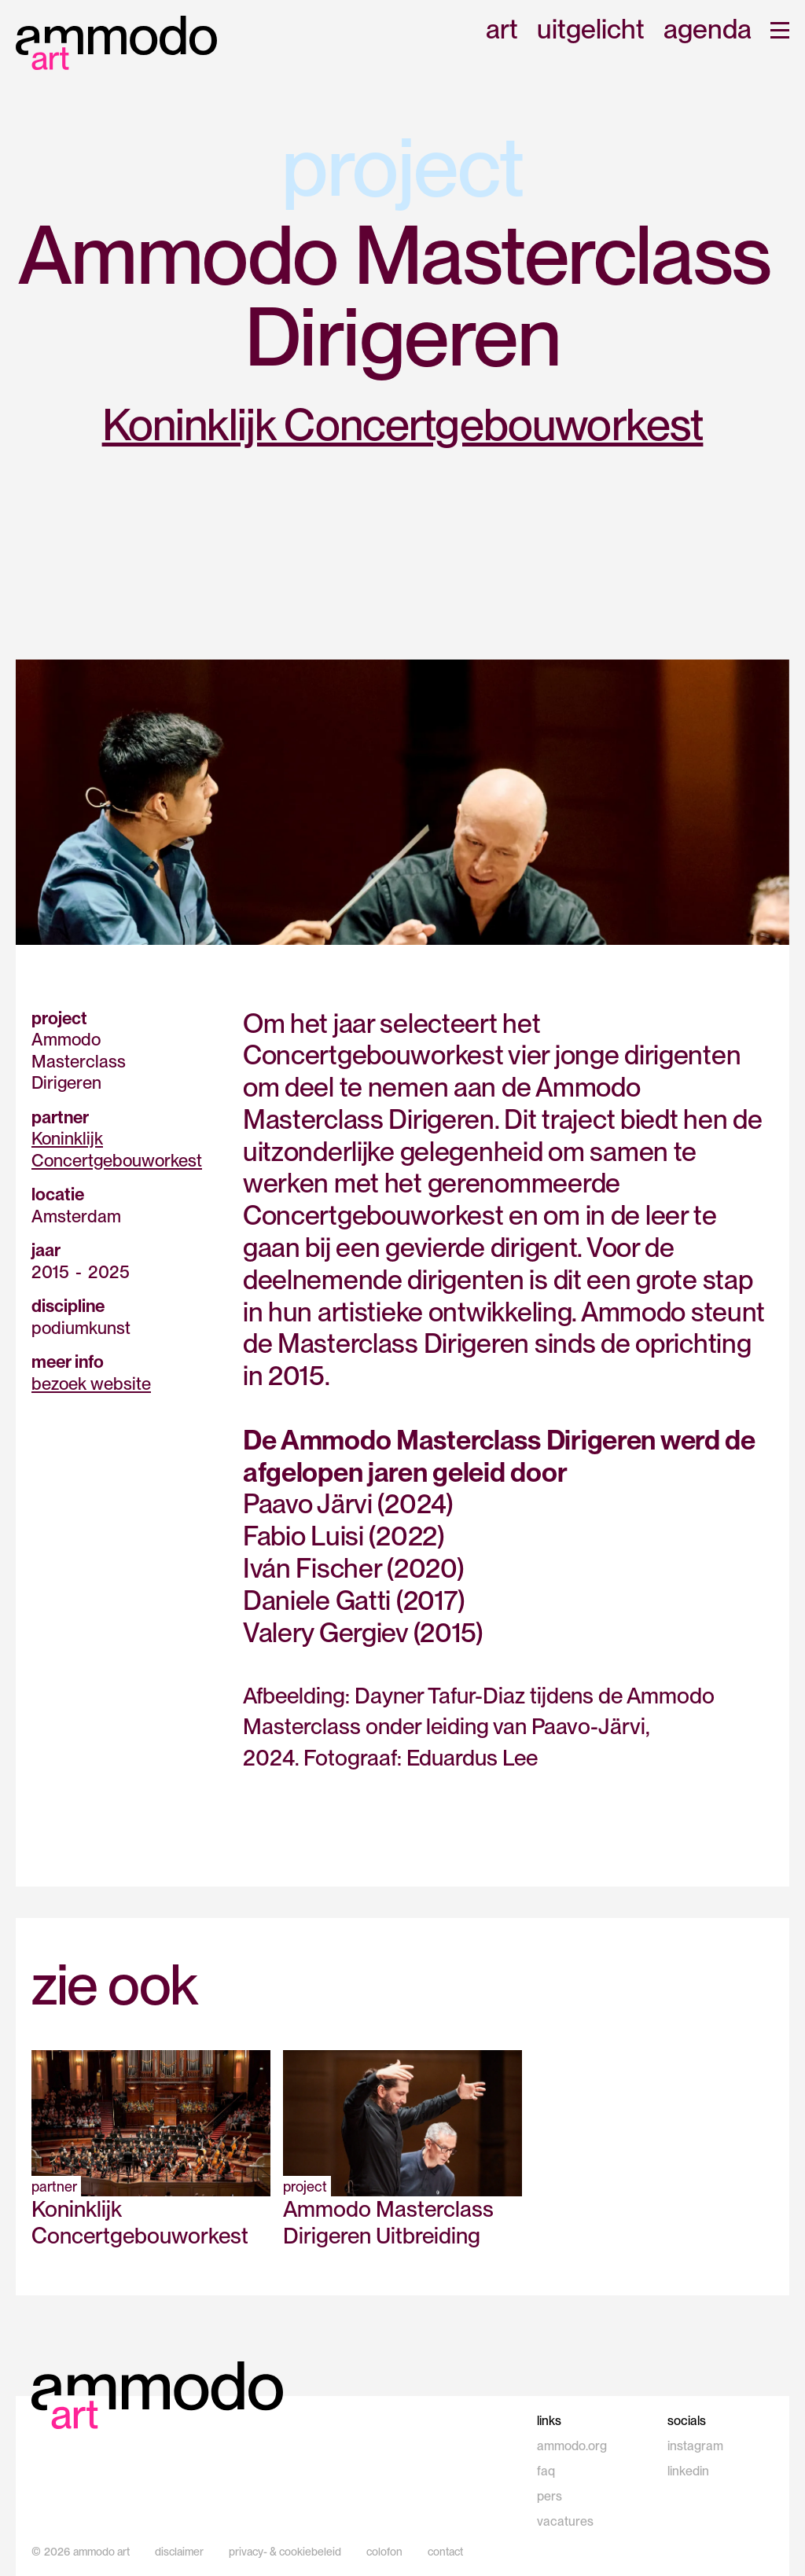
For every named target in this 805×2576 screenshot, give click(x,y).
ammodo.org (572, 2445)
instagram (695, 2445)
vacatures (565, 2521)
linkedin (688, 2471)
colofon (384, 2551)
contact (445, 2551)
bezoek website (91, 1383)
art (502, 30)
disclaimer (179, 2551)
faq (546, 2471)
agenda (707, 30)
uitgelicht (591, 30)
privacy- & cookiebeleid (285, 2551)
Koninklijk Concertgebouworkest (403, 424)
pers (549, 2496)
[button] (779, 30)
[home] (116, 43)
